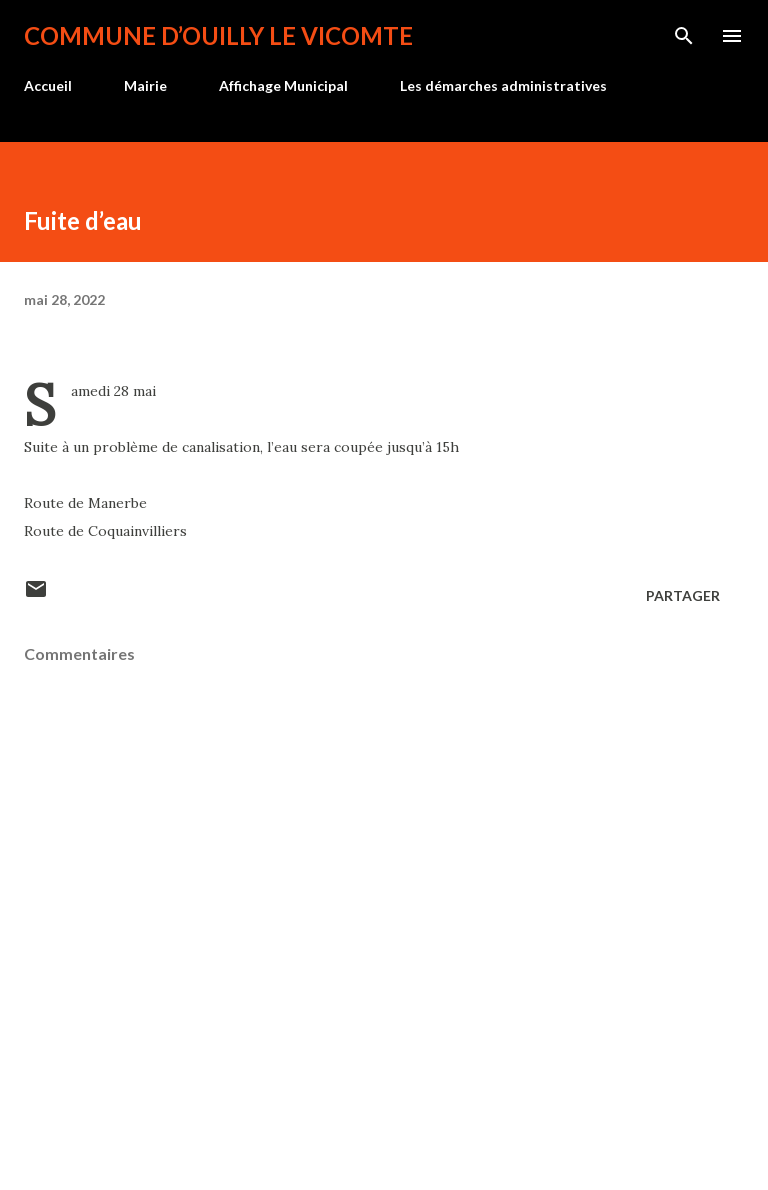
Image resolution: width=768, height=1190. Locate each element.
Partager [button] (683, 595)
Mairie (145, 85)
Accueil (48, 85)
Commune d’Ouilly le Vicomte (218, 35)
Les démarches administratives (503, 85)
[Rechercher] (684, 36)
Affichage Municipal (283, 85)
